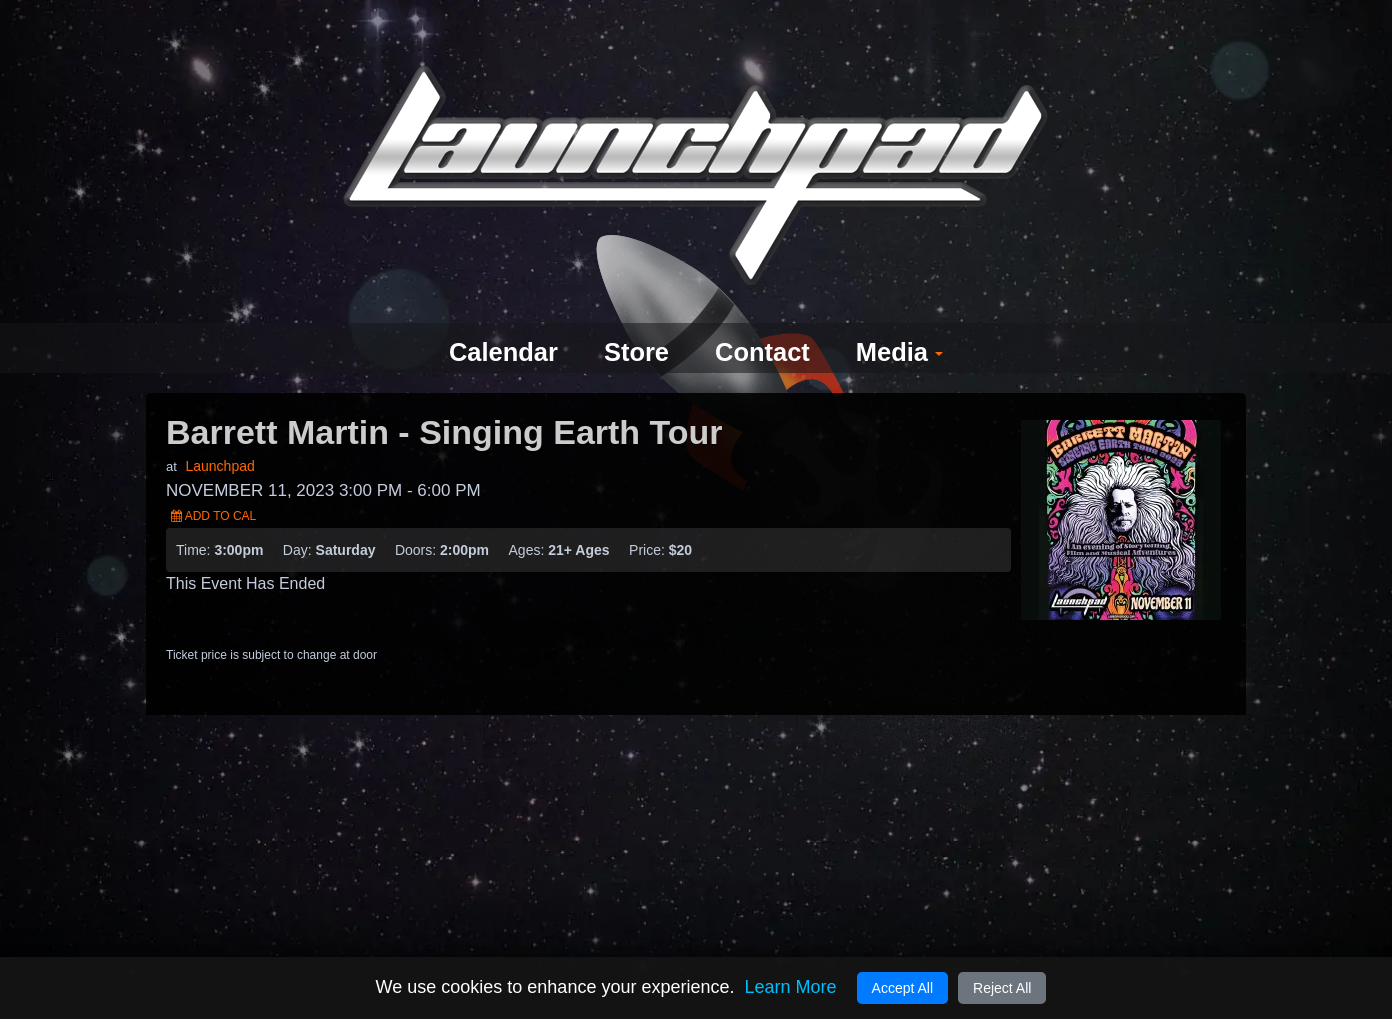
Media (911, 317)
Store (633, 317)
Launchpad (219, 430)
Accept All (902, 988)
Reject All (1002, 988)
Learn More (790, 987)
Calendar (493, 317)
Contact (766, 317)
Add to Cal (213, 480)
